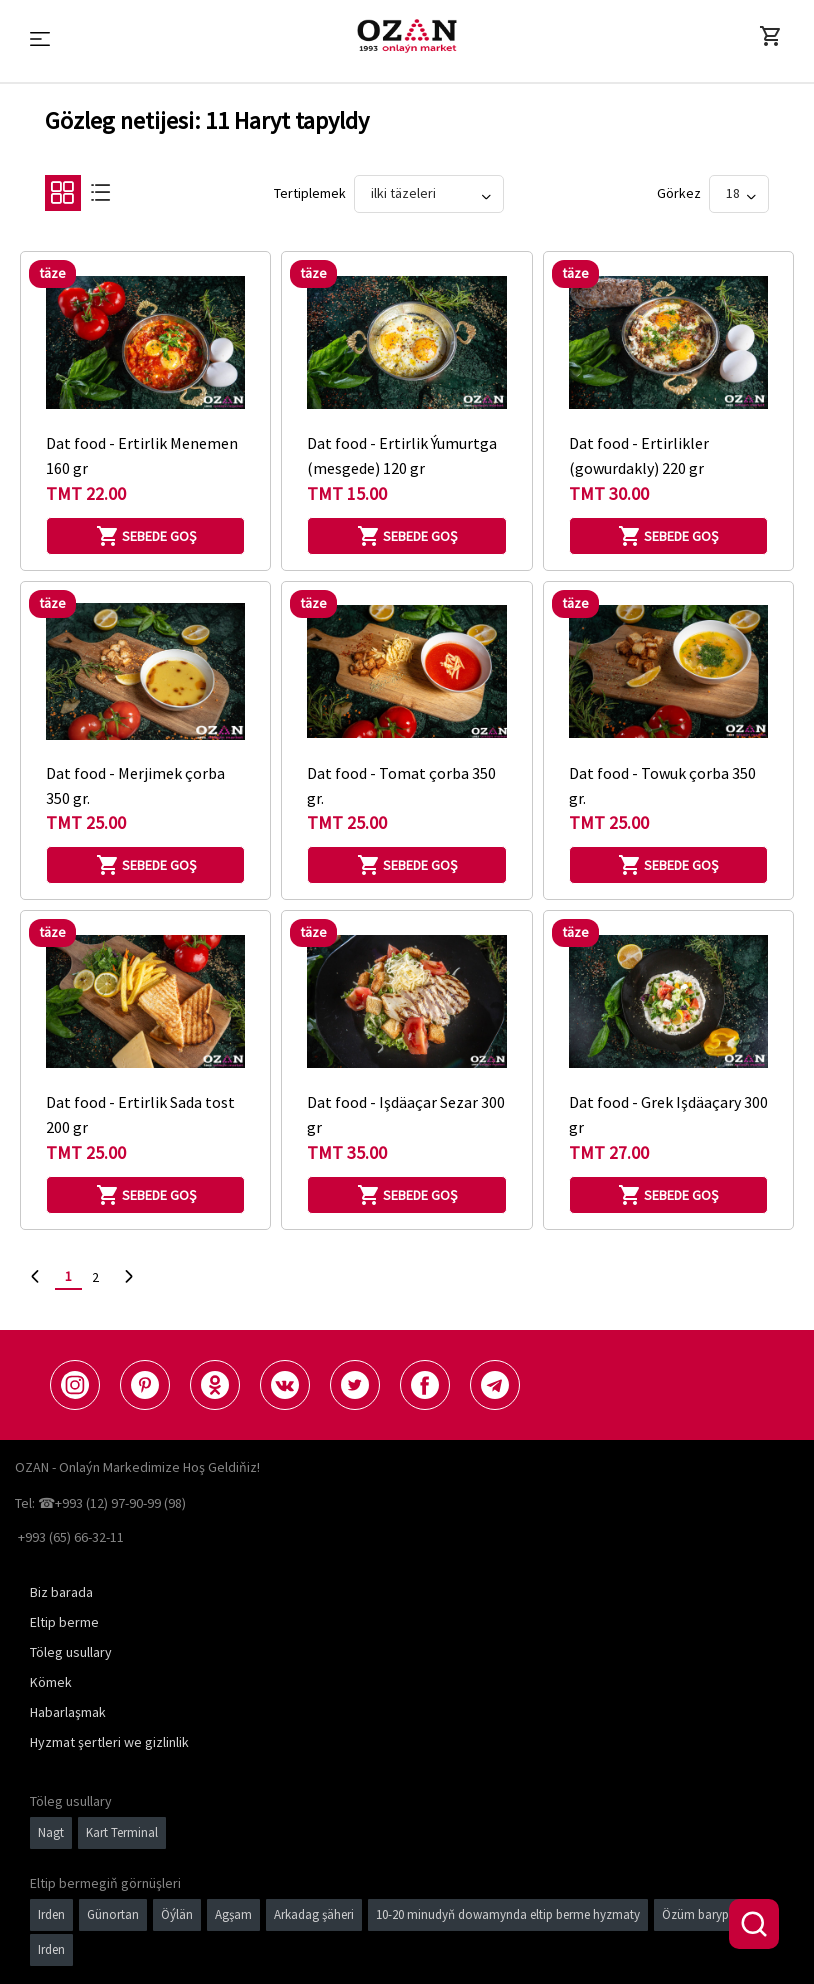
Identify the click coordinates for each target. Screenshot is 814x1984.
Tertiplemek (310, 193)
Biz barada (61, 1592)
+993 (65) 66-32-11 (71, 1537)
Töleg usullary (71, 1652)
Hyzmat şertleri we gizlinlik (109, 1742)
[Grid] (62, 198)
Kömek (51, 1682)
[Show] (739, 194)
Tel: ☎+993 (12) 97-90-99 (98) (100, 1503)
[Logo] (407, 36)
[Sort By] (429, 194)
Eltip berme (64, 1622)
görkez (679, 193)
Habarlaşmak (68, 1712)
